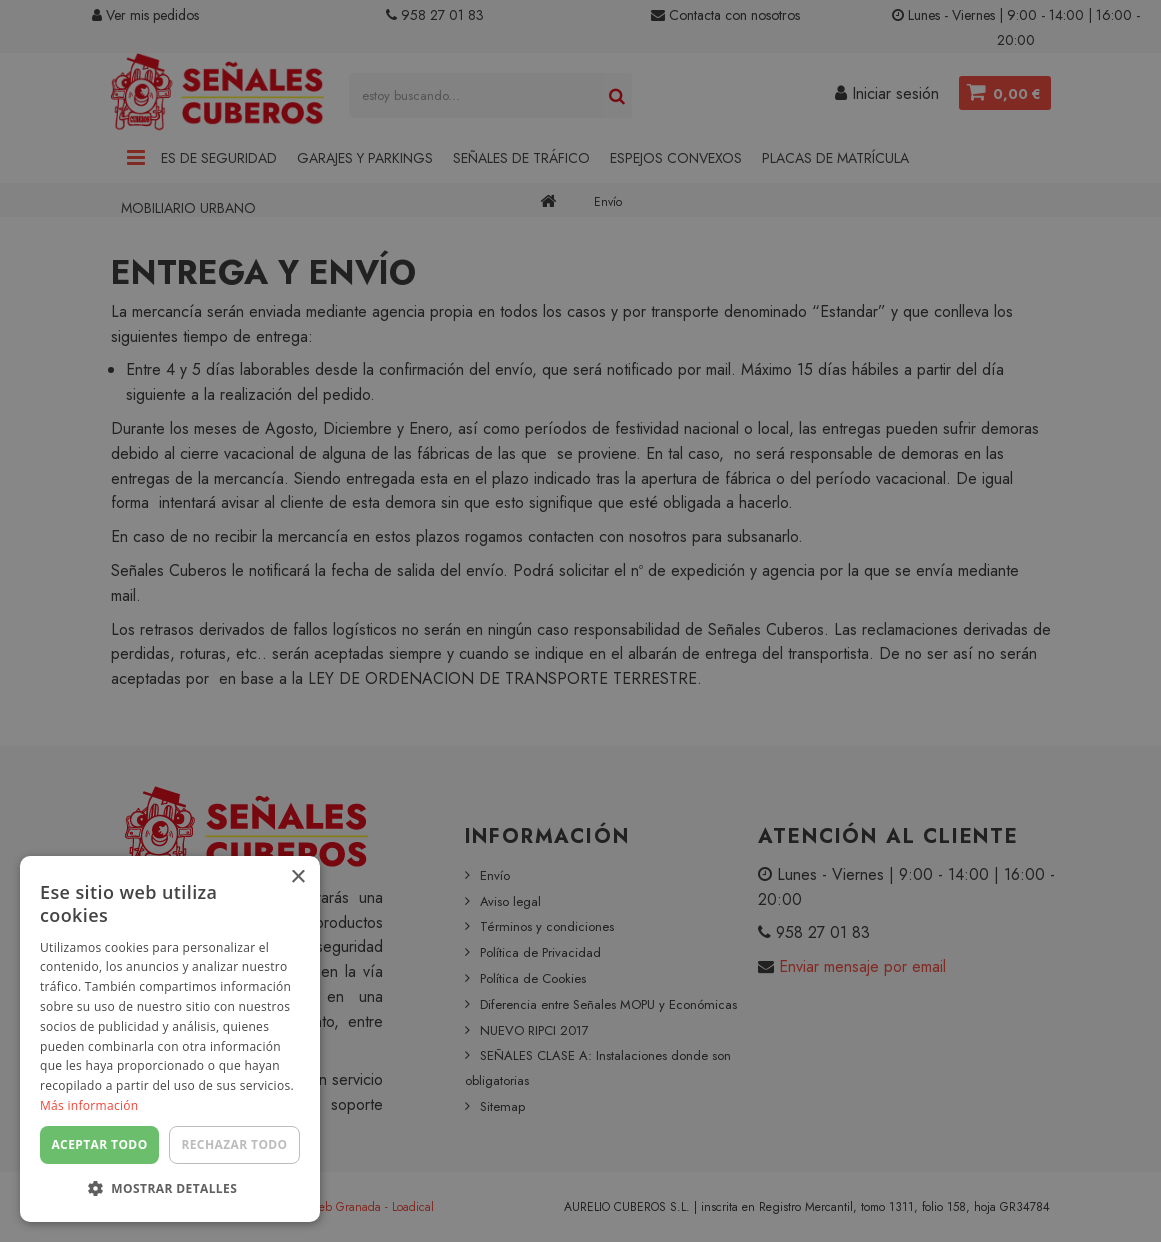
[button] (170, 1189)
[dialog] (580, 621)
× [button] (297, 877)
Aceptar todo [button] (99, 1144)
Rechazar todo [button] (234, 1144)
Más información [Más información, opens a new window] (89, 1105)
